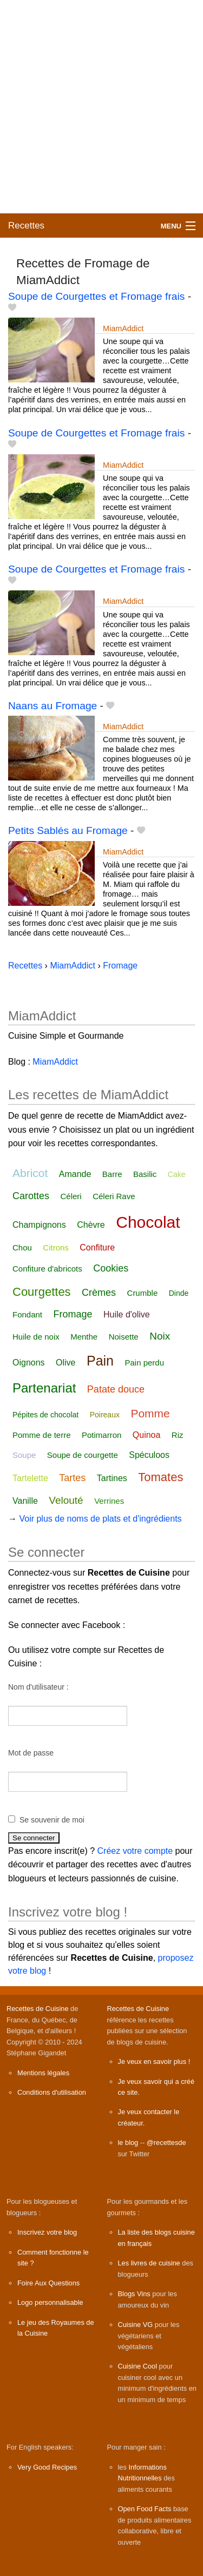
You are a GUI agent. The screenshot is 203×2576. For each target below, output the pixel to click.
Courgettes (41, 1292)
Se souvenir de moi (51, 1819)
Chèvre (91, 1224)
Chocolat (148, 1222)
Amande (75, 1174)
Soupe (24, 1454)
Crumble (142, 1292)
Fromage (73, 1314)
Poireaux (105, 1414)
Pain (100, 1360)
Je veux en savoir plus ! (154, 2061)
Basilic (144, 1174)
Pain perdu (144, 1362)
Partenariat (44, 1388)
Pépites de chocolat (45, 1414)
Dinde (179, 1293)
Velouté (66, 1500)
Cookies (110, 1268)
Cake (177, 1174)
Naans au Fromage (52, 705)
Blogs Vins (134, 2294)
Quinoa (147, 1435)
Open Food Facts (145, 2509)
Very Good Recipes (47, 2467)
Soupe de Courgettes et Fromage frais (96, 296)
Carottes (30, 1196)
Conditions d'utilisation (51, 2092)
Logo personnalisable (50, 2302)
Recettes (26, 225)
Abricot (30, 1173)
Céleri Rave (114, 1196)
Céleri (70, 1196)
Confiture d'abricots (47, 1268)
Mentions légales (43, 2073)
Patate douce (116, 1389)
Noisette (124, 1336)
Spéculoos (149, 1454)
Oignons (28, 1362)
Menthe (83, 1336)
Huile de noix (36, 1336)
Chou (22, 1247)
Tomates (160, 1477)
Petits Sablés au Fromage (68, 830)
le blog (128, 2142)
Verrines (109, 1500)
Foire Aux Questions (48, 2283)
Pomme (149, 1413)
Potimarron (101, 1435)
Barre (112, 1174)
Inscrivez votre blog (47, 2232)
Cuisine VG (135, 2325)
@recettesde (166, 2142)
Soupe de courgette (82, 1454)
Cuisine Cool (138, 2366)
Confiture (97, 1247)
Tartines (112, 1478)
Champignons (39, 1224)
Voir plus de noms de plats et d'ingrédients (100, 1518)
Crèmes (99, 1292)
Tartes (72, 1477)
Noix (159, 1336)
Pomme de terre (41, 1435)
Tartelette (30, 1478)
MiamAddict (123, 328)
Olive (65, 1362)
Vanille (25, 1500)
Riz (178, 1435)
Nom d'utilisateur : (38, 1687)
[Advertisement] (101, 106)
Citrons (56, 1247)
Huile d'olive (126, 1314)
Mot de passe (31, 1752)
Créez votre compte (135, 1850)
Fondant (27, 1314)
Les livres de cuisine (149, 2263)
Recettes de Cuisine (37, 2009)
